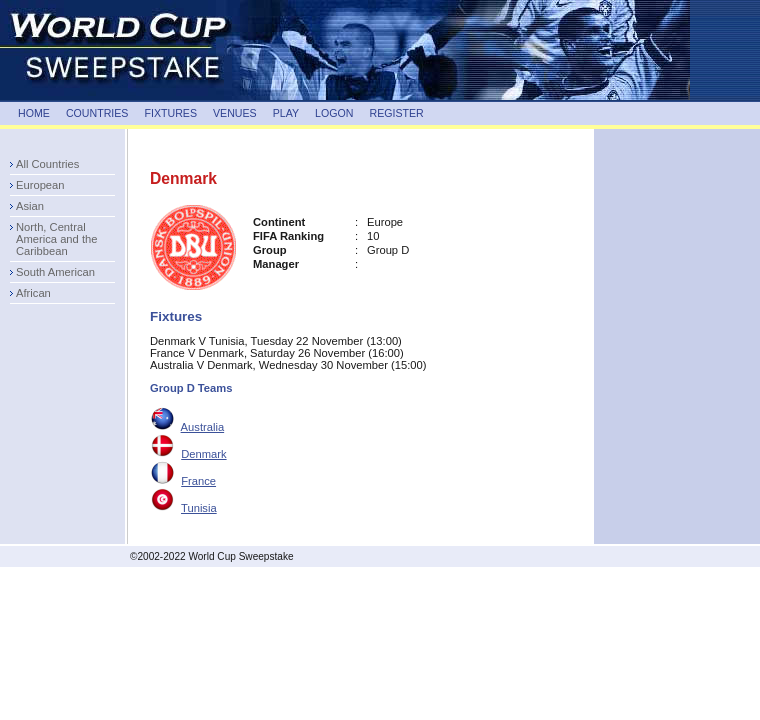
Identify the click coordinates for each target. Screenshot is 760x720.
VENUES (235, 113)
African (33, 293)
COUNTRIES (97, 113)
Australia (203, 427)
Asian (30, 206)
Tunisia (199, 508)
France (198, 481)
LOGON (334, 113)
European (40, 185)
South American (55, 272)
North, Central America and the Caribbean (56, 239)
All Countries (47, 164)
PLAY (286, 113)
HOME (34, 113)
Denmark (203, 454)
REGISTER (396, 113)
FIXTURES (170, 113)
